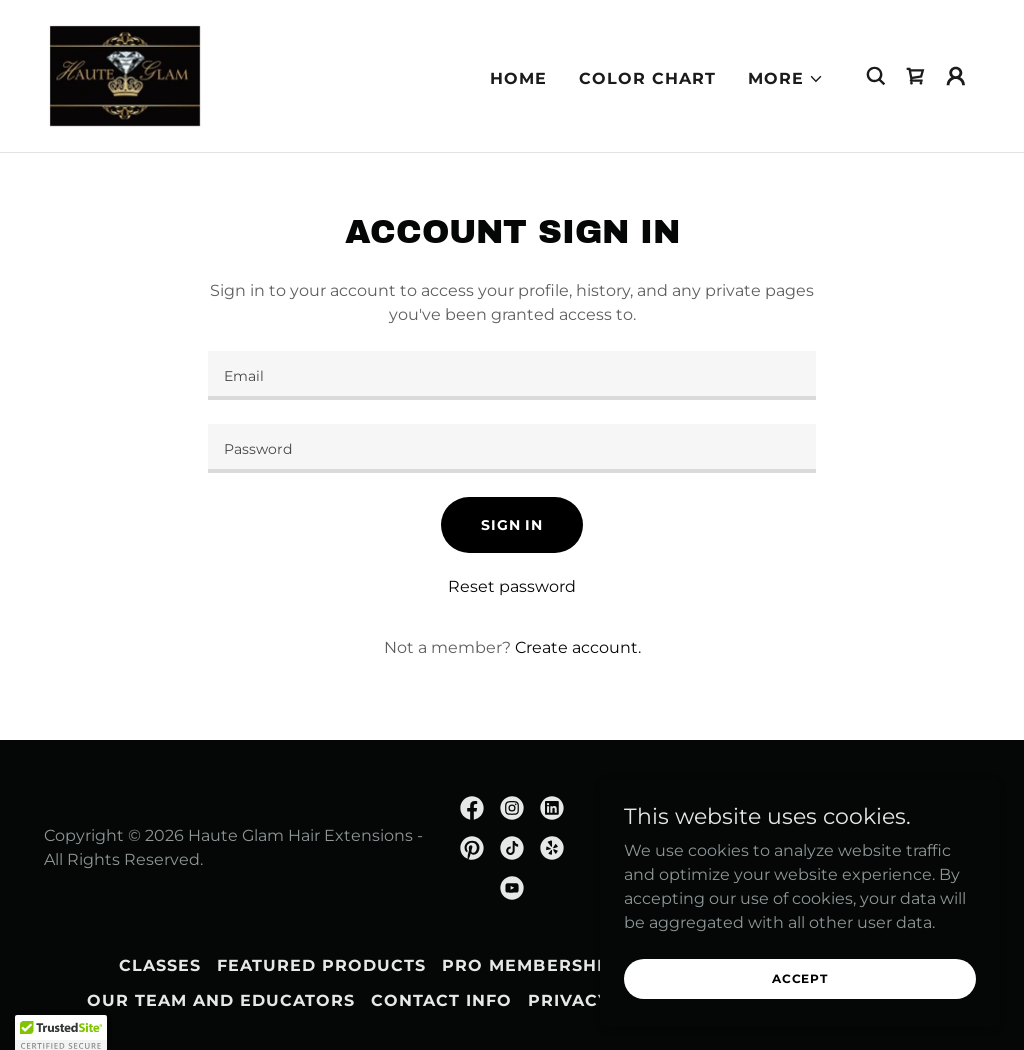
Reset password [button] (512, 586)
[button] (786, 79)
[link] (125, 74)
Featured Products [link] (321, 965)
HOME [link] (518, 78)
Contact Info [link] (441, 1000)
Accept (800, 978)
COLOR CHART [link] (647, 78)
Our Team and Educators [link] (221, 1000)
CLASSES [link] (160, 965)
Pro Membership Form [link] (559, 965)
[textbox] (512, 375)
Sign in (512, 525)
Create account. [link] (578, 647)
